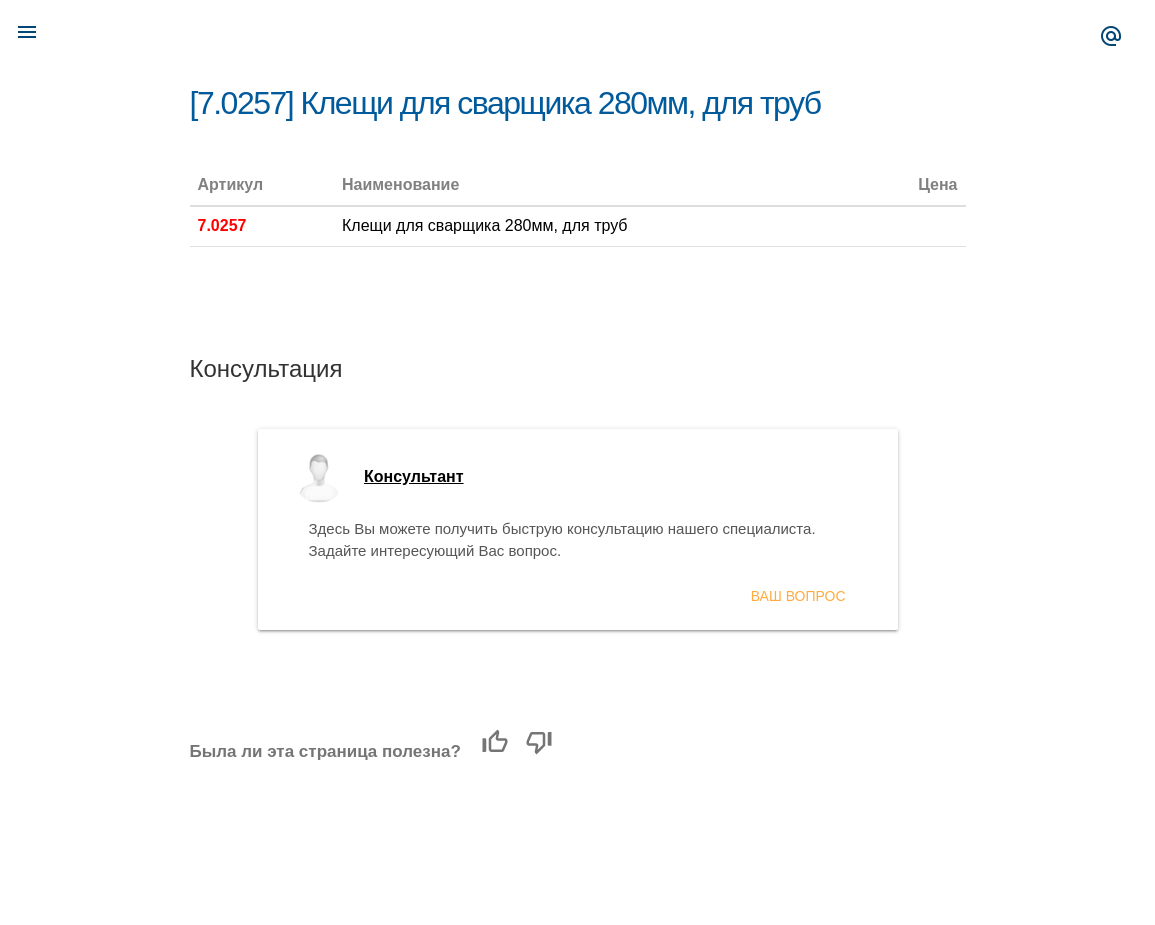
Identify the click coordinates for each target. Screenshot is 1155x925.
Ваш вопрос (798, 596)
